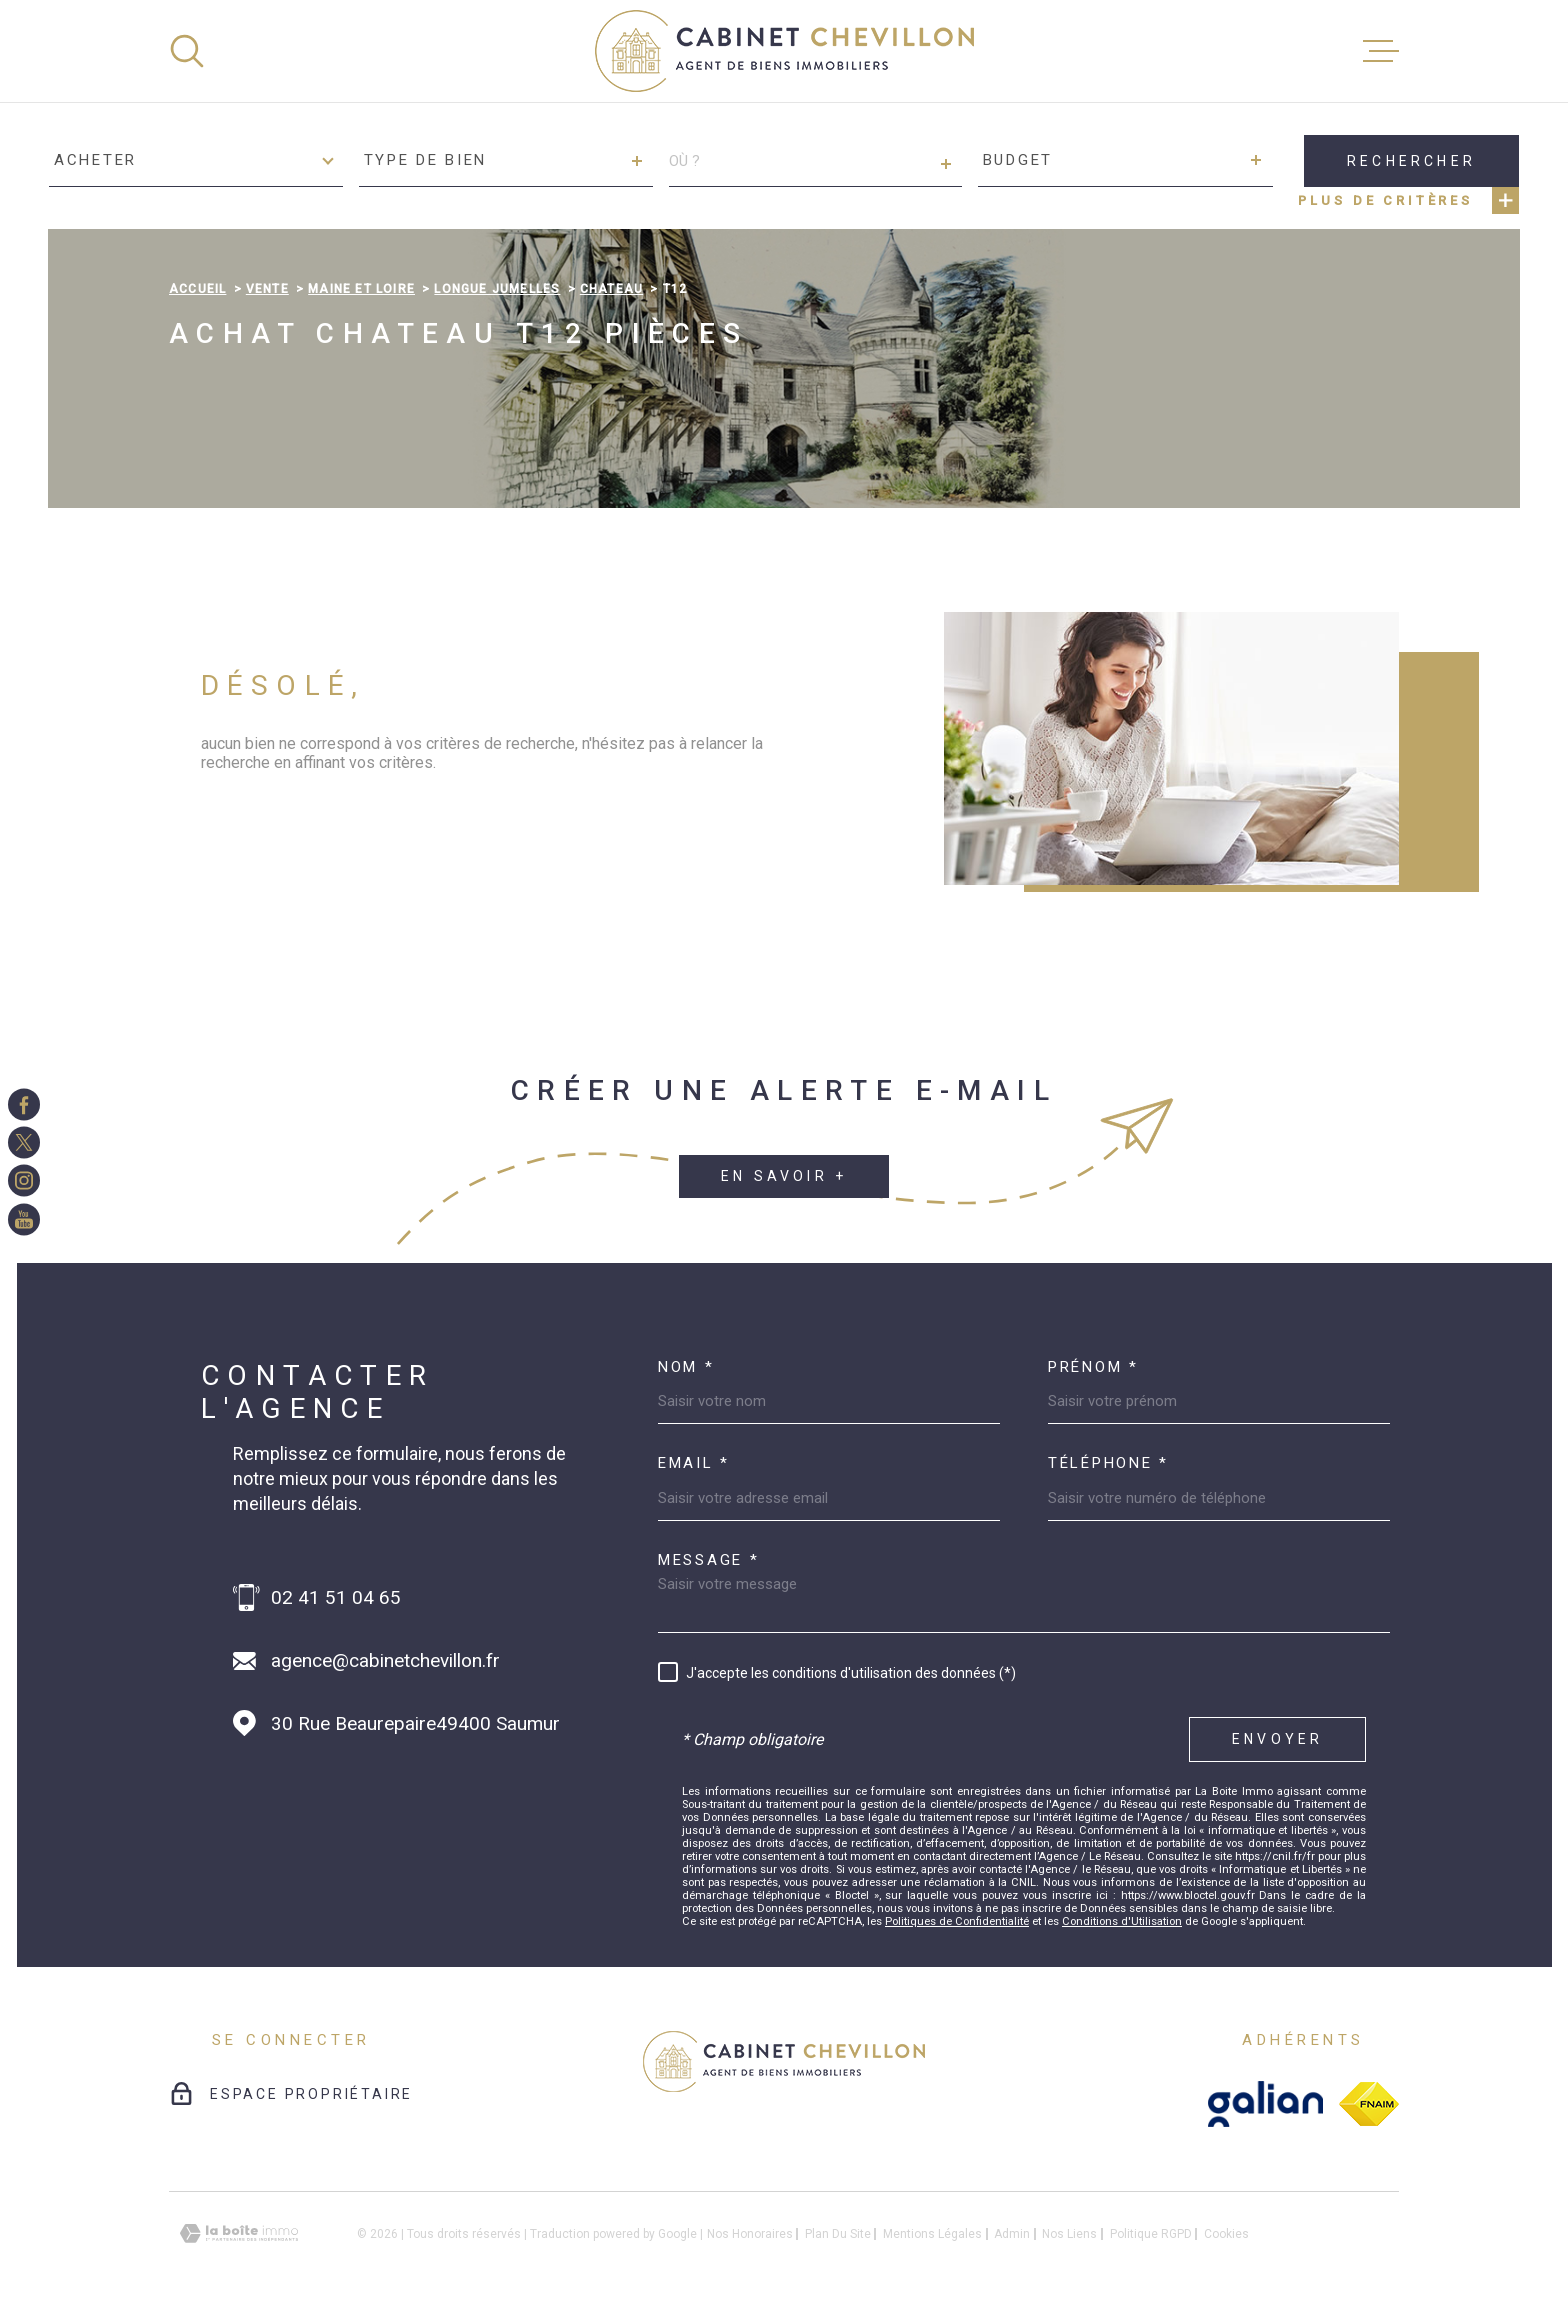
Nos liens (1069, 2234)
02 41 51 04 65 (336, 1597)
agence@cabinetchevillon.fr (385, 1660)
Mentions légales (932, 2234)
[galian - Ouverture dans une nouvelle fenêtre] (1265, 2104)
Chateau (611, 289)
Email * (694, 1463)
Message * (708, 1560)
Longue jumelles (497, 289)
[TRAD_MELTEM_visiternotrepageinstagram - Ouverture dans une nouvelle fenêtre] (24, 1181)
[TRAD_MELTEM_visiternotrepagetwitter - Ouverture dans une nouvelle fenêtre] (24, 1142)
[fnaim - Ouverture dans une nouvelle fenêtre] (1369, 2104)
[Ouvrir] (187, 51)
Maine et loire (361, 289)
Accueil (197, 289)
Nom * (686, 1367)
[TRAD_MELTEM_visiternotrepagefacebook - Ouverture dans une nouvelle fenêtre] (24, 1104)
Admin (1012, 2234)
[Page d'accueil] (784, 51)
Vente (267, 289)
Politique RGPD (1151, 2234)
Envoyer (1277, 1739)
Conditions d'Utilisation (1122, 1921)
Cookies (1226, 2234)
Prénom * (1093, 1367)
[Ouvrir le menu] (1381, 51)
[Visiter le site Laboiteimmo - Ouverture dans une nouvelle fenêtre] (239, 2233)
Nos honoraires (750, 2234)
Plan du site (838, 2234)
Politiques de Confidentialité (957, 1921)
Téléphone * (1108, 1463)
